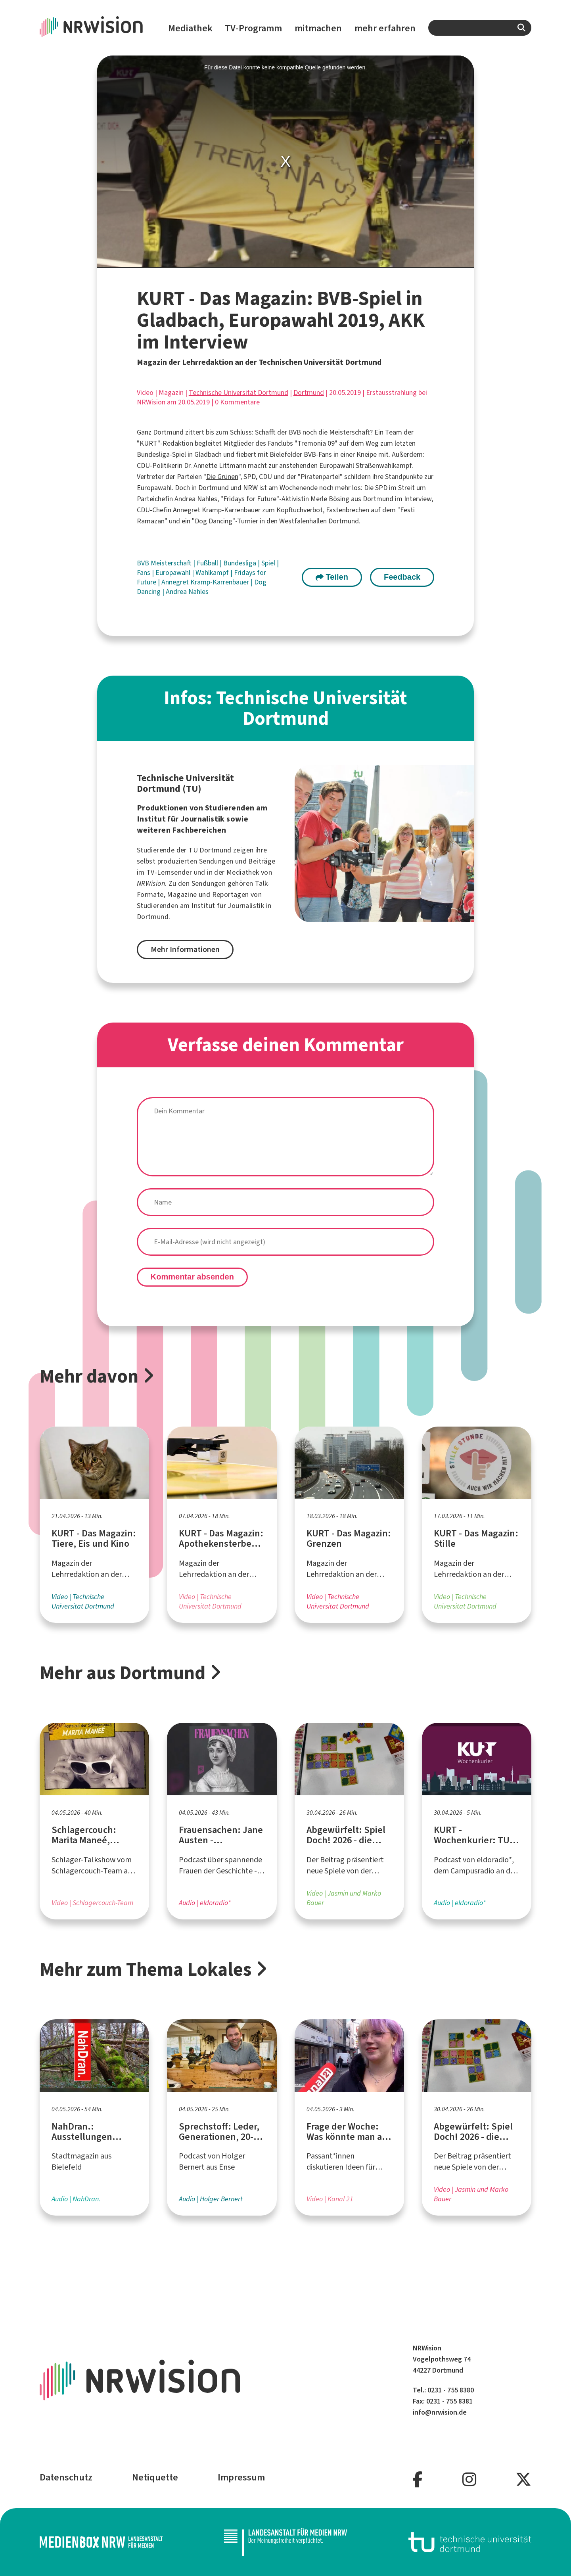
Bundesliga (240, 563)
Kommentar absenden (192, 1276)
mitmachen (318, 28)
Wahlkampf (212, 572)
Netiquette (155, 2477)
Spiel (269, 563)
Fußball (208, 563)
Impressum (241, 2477)
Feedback (402, 577)
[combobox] (479, 28)
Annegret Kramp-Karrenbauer (206, 582)
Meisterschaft (172, 563)
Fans (144, 572)
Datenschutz (66, 2477)
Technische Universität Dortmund (238, 392)
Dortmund (308, 392)
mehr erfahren (385, 28)
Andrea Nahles (187, 591)
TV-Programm (253, 28)
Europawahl (173, 572)
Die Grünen (222, 476)
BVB (144, 563)
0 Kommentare (237, 402)
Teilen (332, 577)
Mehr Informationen (185, 949)
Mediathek (190, 28)
